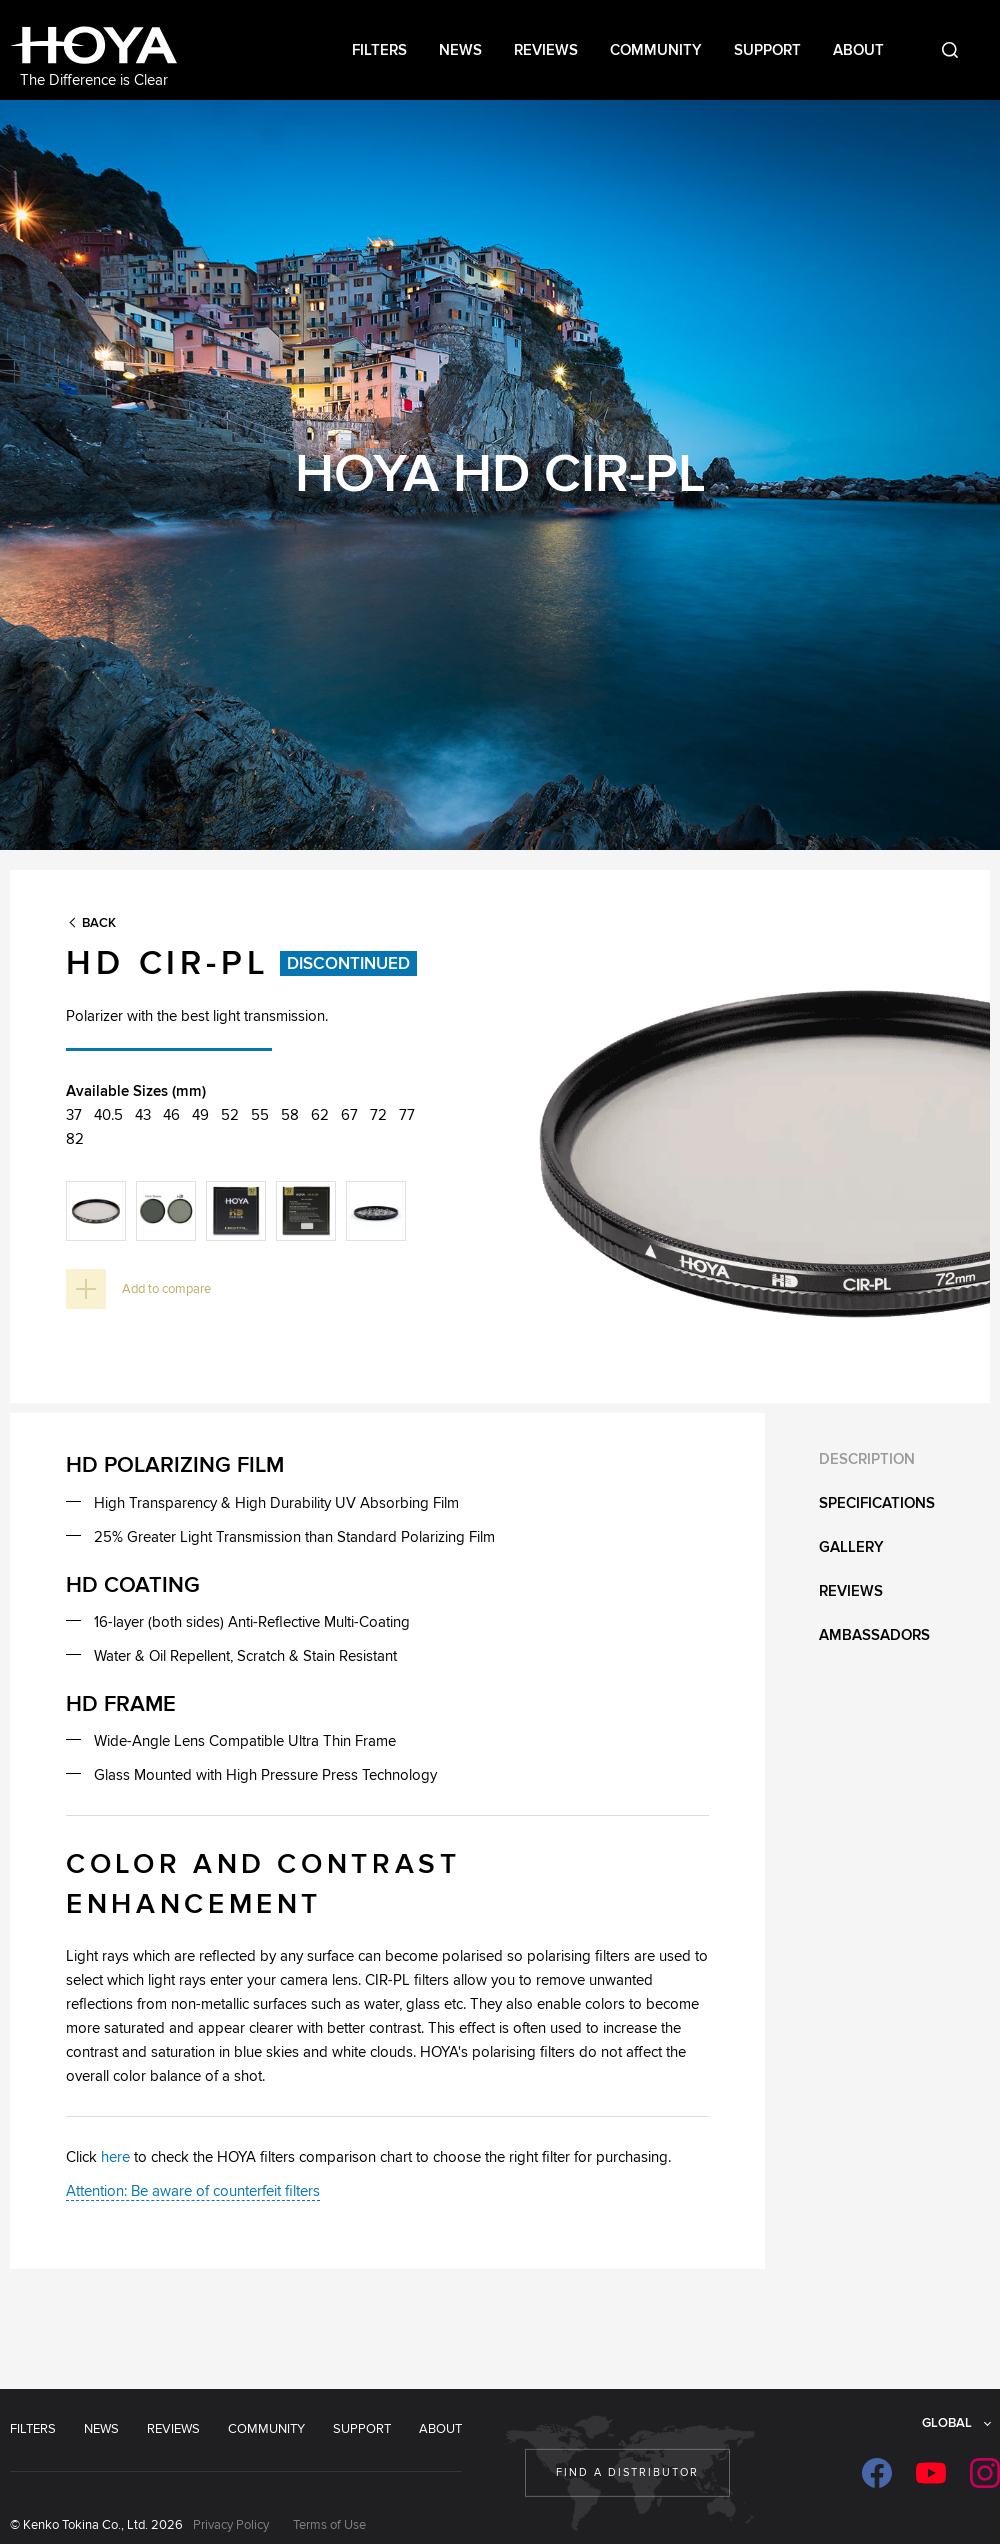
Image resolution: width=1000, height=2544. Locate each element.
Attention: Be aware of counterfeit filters (193, 2191)
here (115, 2157)
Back (99, 923)
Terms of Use (329, 2525)
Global (947, 2423)
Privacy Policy (231, 2525)
